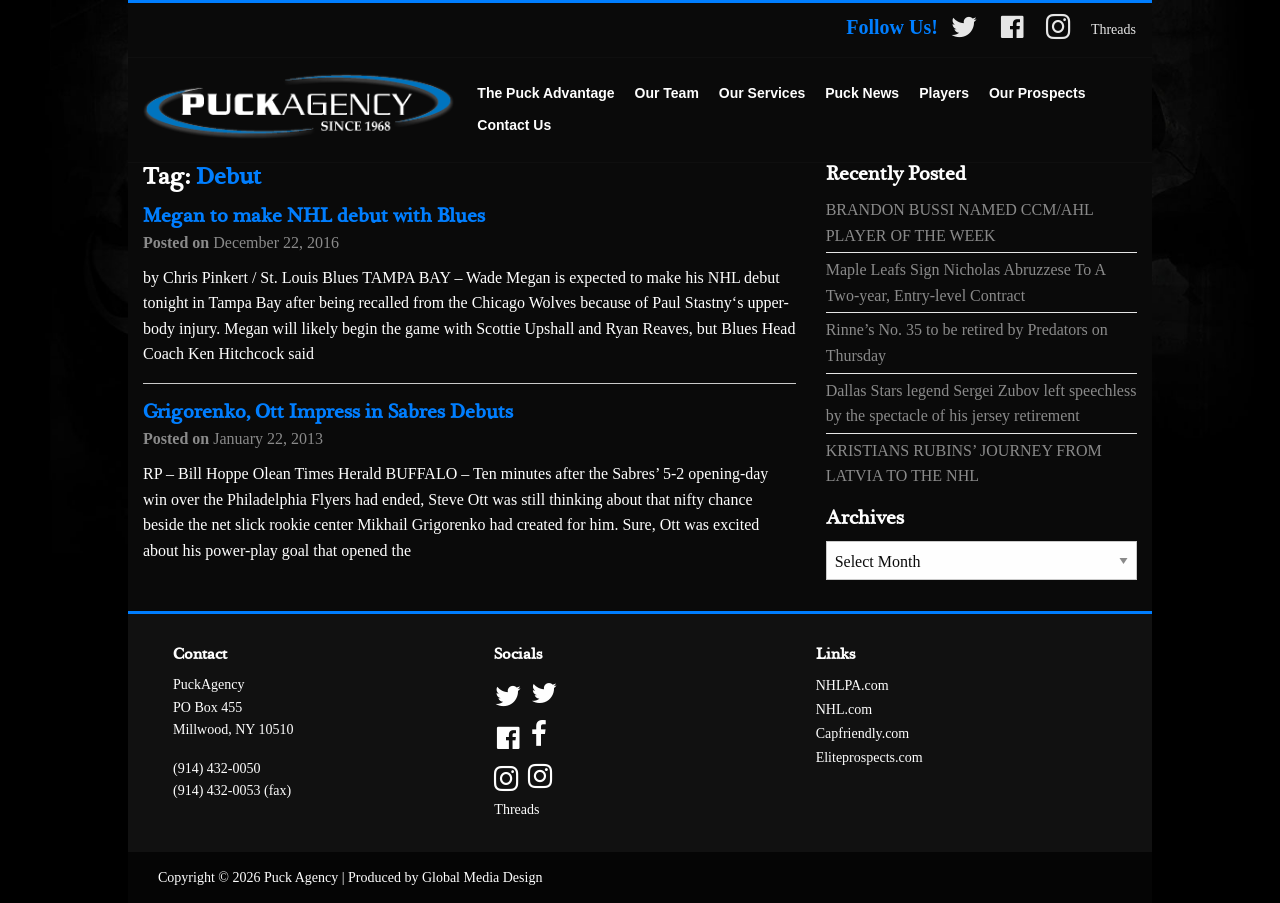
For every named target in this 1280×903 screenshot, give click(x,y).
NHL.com (844, 709)
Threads (1113, 29)
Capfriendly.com (863, 733)
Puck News (862, 93)
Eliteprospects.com (869, 757)
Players (944, 93)
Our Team (667, 93)
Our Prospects (1037, 93)
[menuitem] (545, 94)
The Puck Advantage (545, 93)
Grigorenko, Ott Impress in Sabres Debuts (328, 412)
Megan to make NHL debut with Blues (314, 216)
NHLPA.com (852, 685)
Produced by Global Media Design (445, 877)
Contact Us (514, 125)
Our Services (762, 93)
